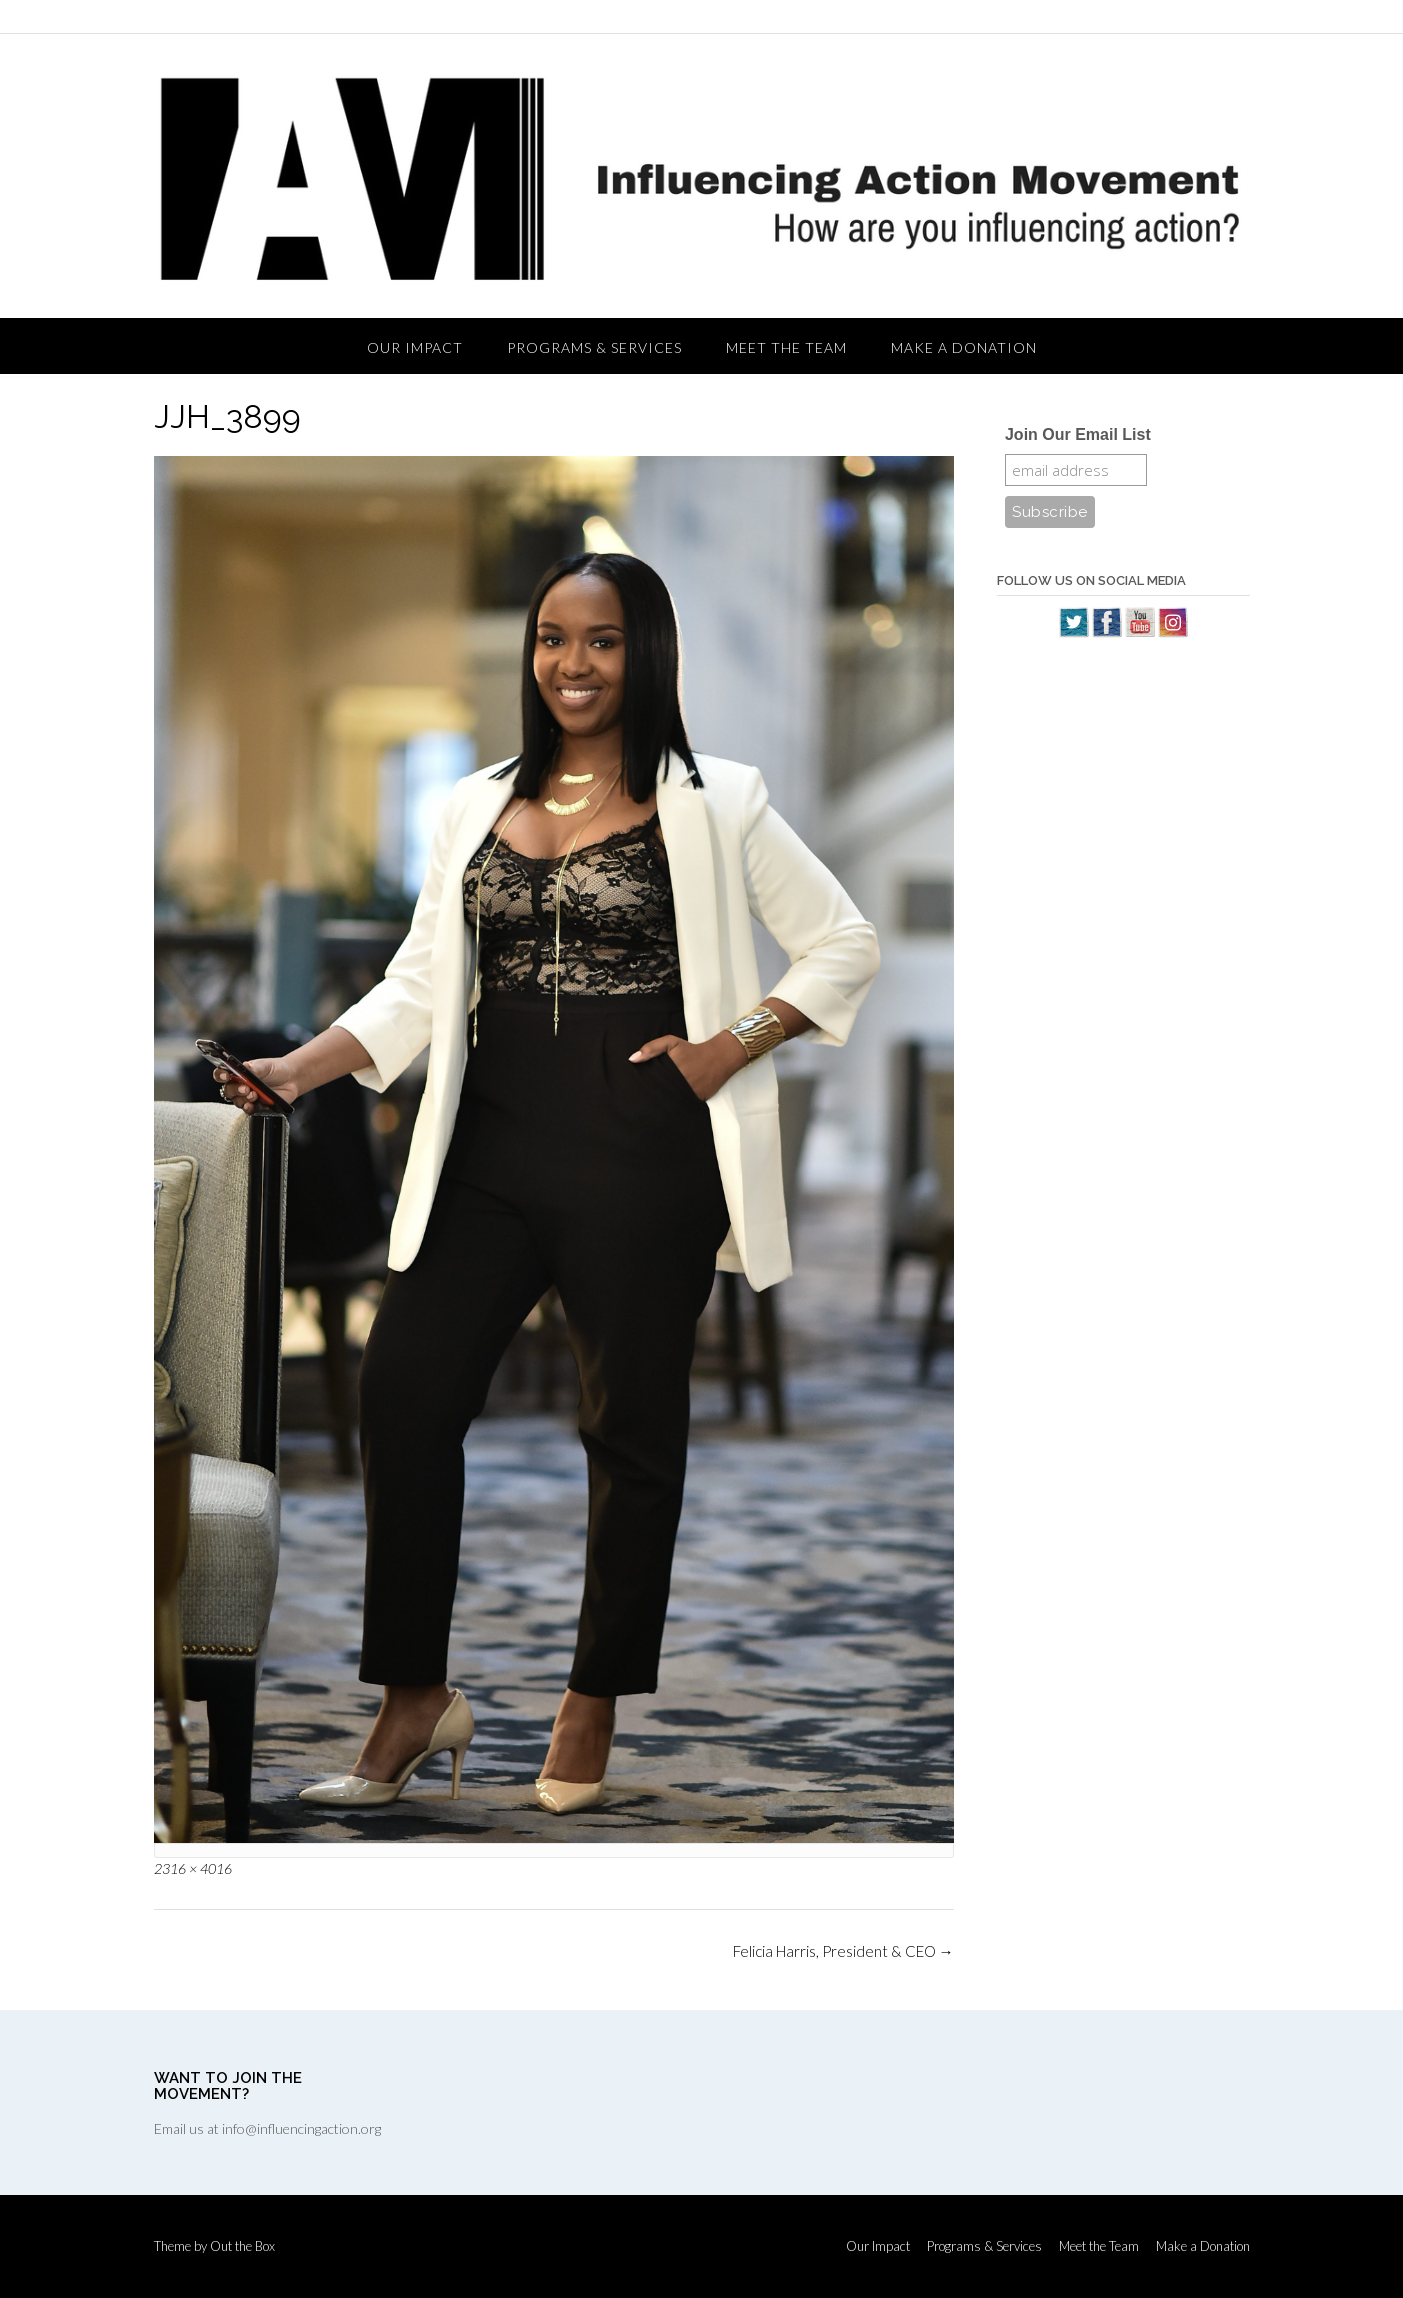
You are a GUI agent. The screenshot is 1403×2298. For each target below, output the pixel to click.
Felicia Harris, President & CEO (843, 1951)
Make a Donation (964, 347)
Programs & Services (594, 347)
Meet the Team (786, 347)
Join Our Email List (1078, 434)
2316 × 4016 (193, 1868)
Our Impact (415, 347)
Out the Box (242, 2246)
